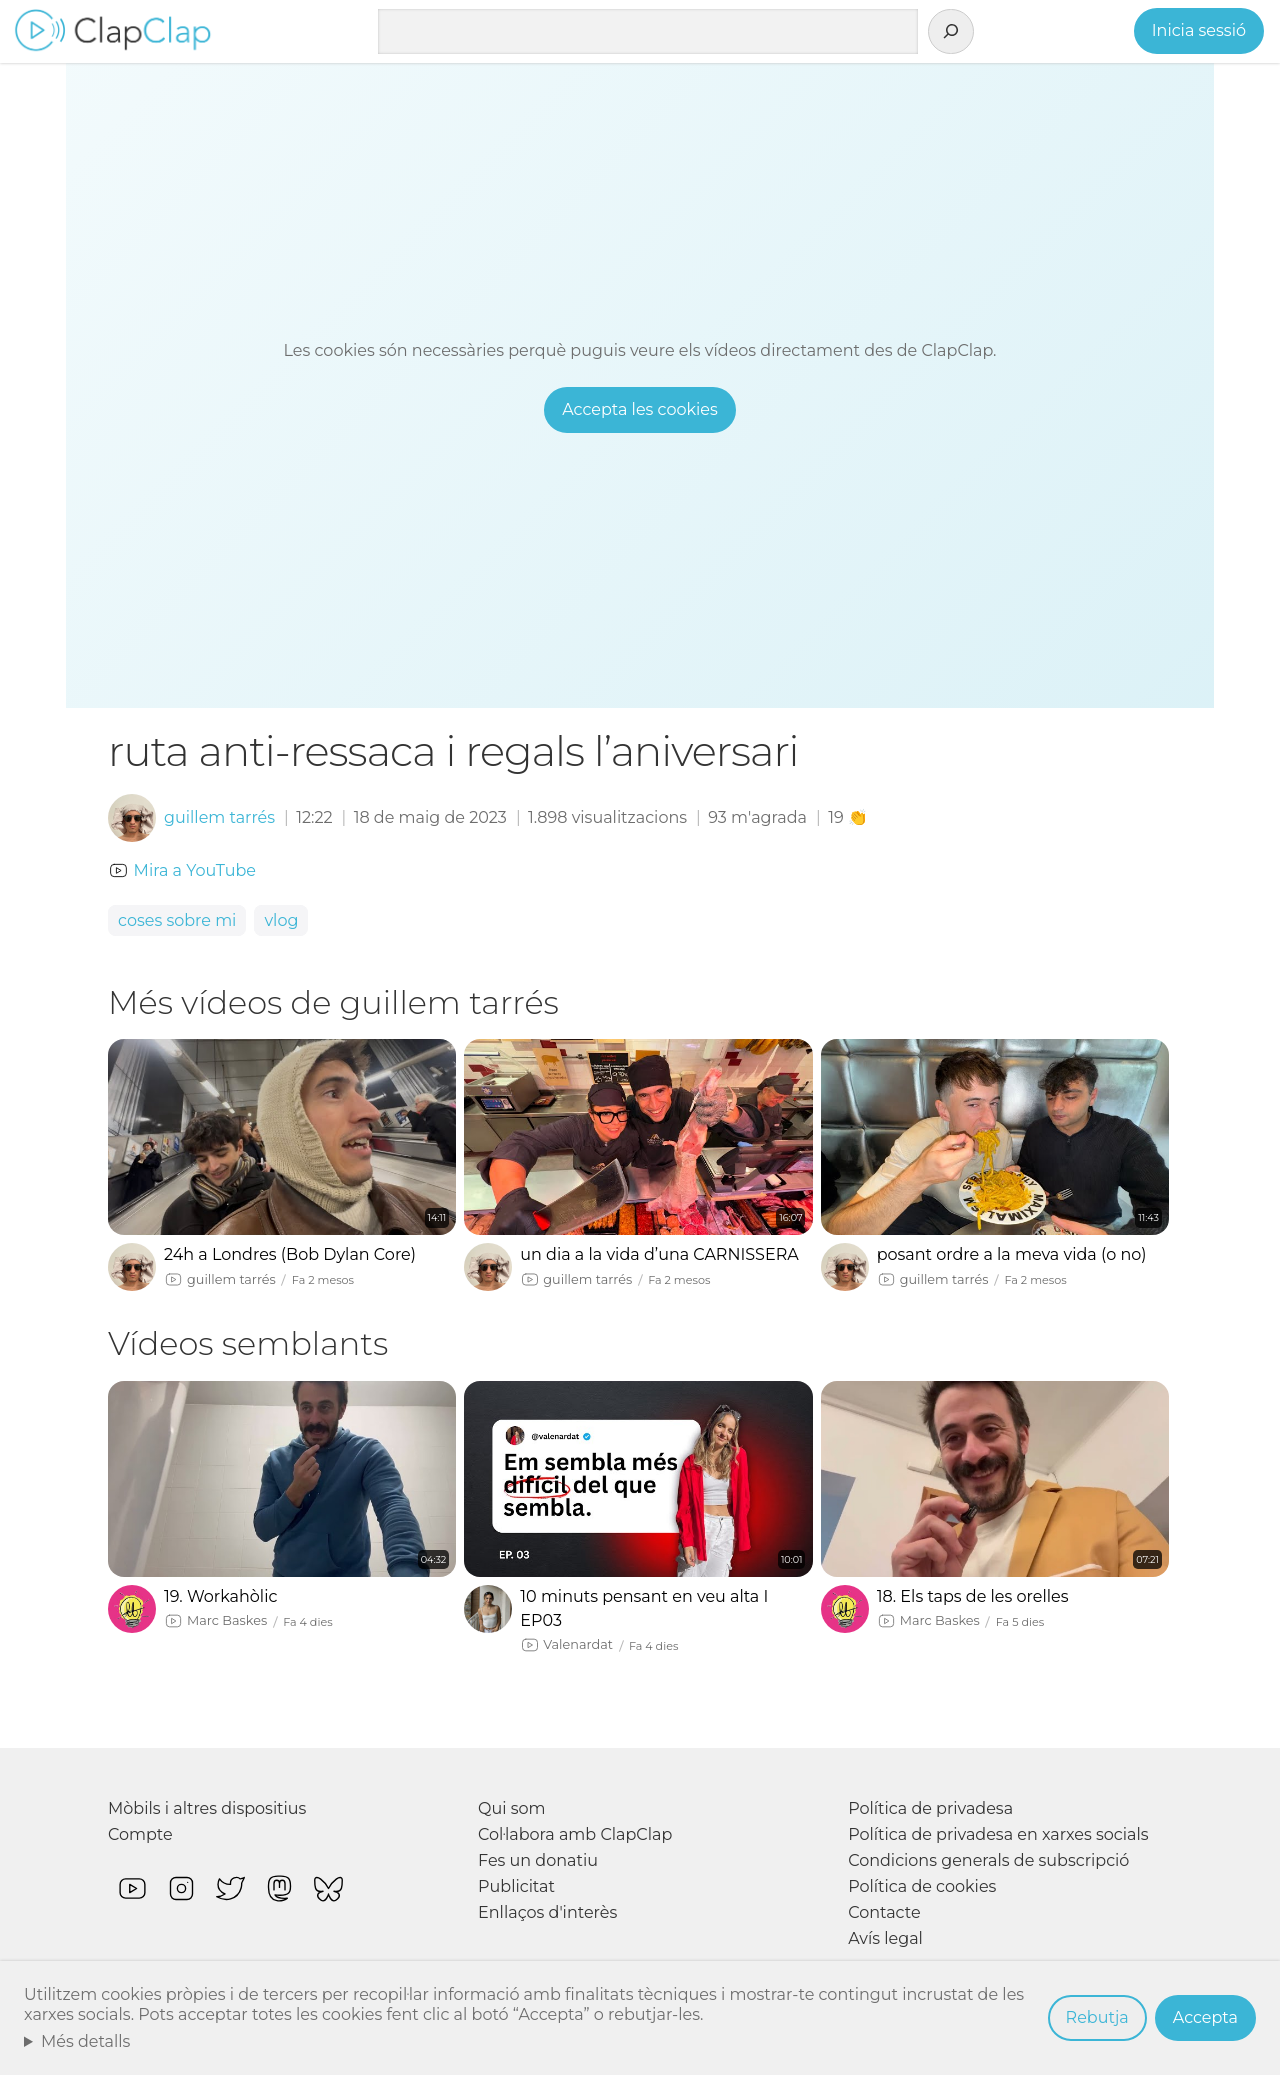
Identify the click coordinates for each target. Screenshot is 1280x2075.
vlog (281, 920)
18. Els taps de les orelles (973, 1596)
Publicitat (516, 1886)
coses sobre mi (177, 920)
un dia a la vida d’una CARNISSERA (659, 1254)
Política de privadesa (930, 1808)
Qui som (512, 1808)
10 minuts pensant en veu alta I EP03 (644, 1608)
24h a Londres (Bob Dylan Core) (290, 1254)
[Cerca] (951, 32)
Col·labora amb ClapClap (575, 1834)
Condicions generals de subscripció (988, 1860)
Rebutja (1097, 2017)
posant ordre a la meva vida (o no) (1012, 1254)
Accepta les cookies (640, 409)
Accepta (1205, 2017)
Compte (140, 1834)
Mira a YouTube (195, 870)
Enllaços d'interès (547, 1912)
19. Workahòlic (220, 1596)
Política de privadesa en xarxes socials (998, 1834)
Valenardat (578, 1644)
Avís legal (885, 1938)
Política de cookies (922, 1886)
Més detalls (86, 2041)
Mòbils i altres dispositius (207, 1808)
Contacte (884, 1912)
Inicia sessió (1199, 30)
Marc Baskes (227, 1620)
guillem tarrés (219, 817)
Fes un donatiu (538, 1860)
